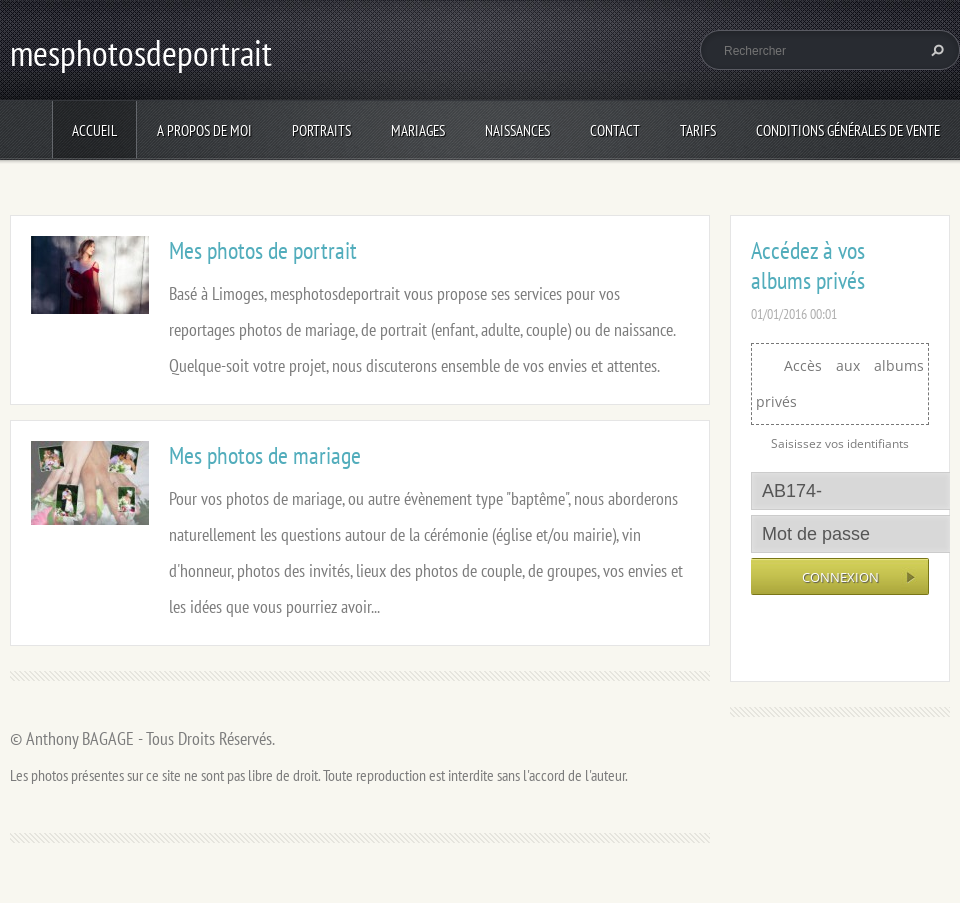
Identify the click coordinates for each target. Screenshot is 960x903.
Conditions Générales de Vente (848, 130)
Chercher (935, 50)
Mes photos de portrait (263, 250)
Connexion (840, 577)
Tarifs (698, 130)
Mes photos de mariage (265, 455)
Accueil (94, 130)
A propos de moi (204, 130)
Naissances (517, 130)
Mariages (418, 130)
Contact (615, 130)
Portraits (321, 130)
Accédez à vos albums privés (808, 265)
